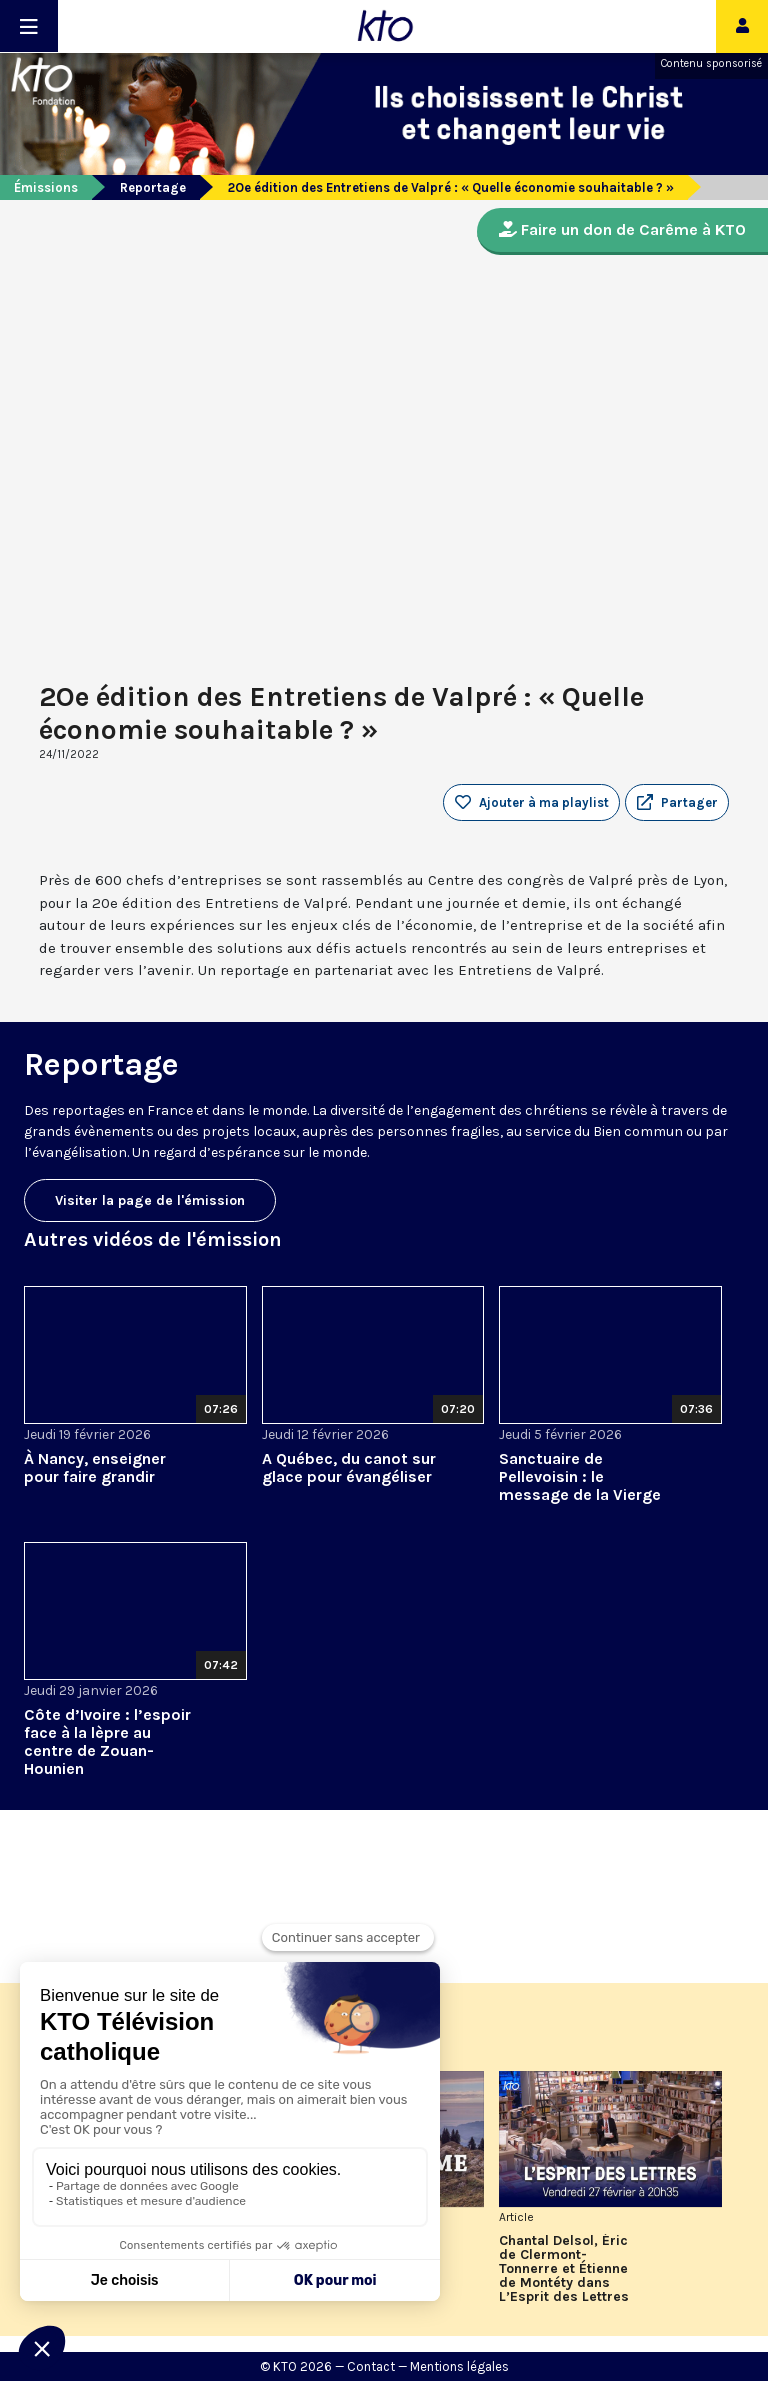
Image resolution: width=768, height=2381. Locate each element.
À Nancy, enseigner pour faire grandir (95, 1467)
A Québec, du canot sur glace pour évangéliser (349, 1467)
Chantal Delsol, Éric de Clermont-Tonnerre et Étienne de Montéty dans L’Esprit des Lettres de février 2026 (564, 2269)
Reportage (153, 187)
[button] (677, 803)
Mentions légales (459, 2366)
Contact (371, 2366)
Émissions (46, 187)
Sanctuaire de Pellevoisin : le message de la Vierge (580, 1476)
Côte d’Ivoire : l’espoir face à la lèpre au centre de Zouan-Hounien (107, 1741)
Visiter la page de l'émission (150, 1200)
